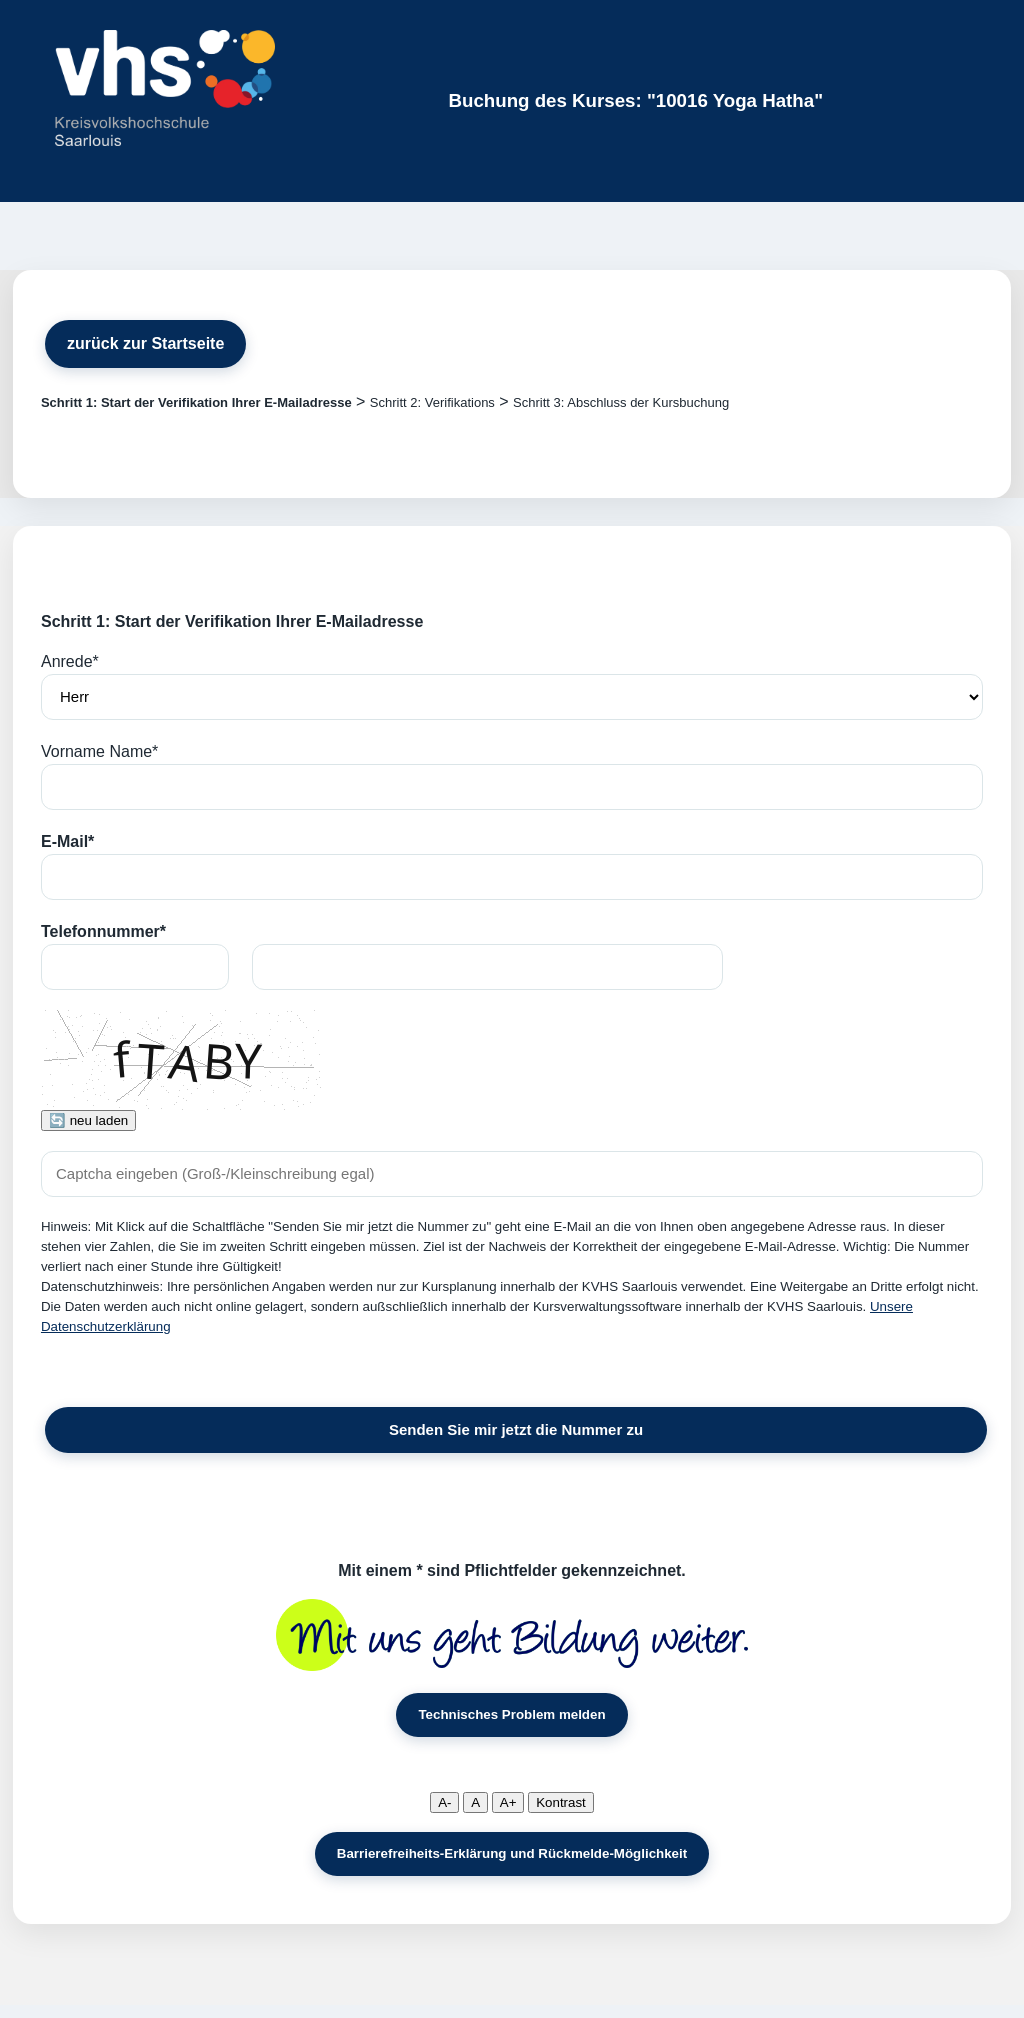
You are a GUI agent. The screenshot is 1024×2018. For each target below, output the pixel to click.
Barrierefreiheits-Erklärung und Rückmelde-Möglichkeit (512, 1853)
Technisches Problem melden (511, 1714)
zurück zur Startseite (145, 343)
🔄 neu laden (88, 1120)
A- (444, 1802)
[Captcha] (512, 1174)
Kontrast (561, 1802)
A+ (508, 1802)
